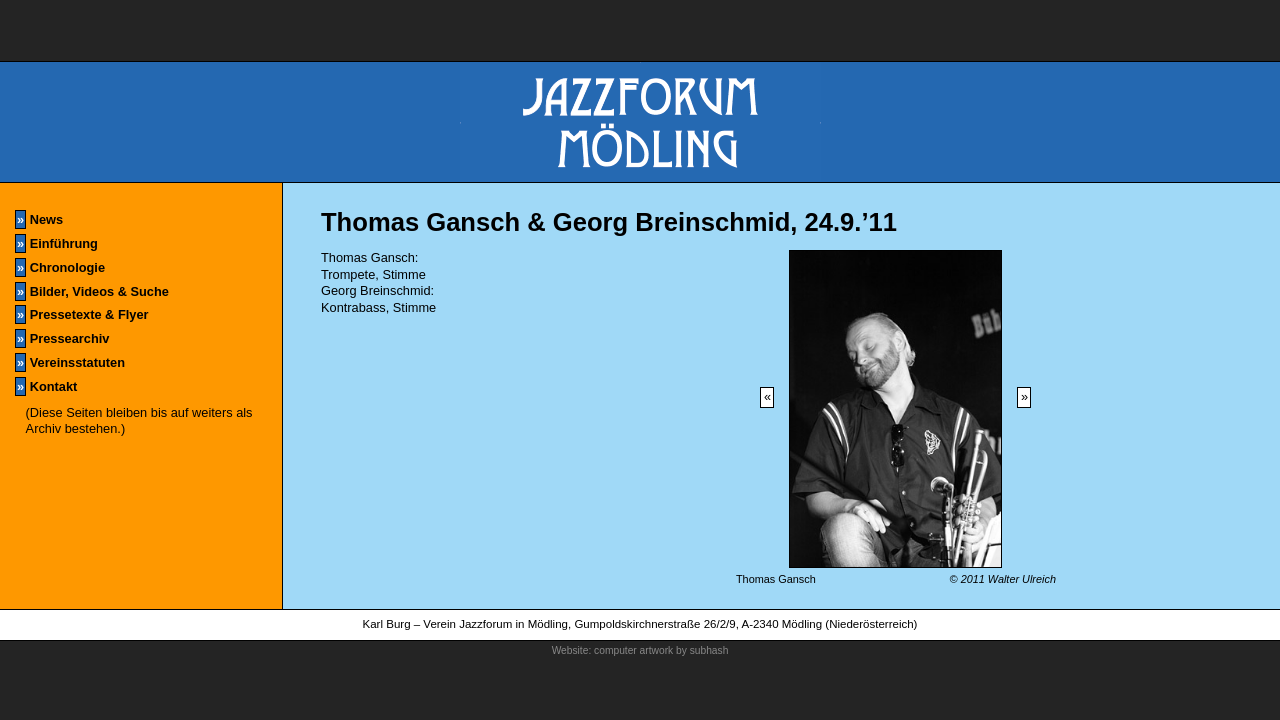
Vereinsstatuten (70, 362)
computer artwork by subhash (661, 650)
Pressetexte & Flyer (81, 314)
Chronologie (60, 267)
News (39, 219)
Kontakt (46, 386)
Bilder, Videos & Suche (92, 291)
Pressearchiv (62, 338)
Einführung (56, 243)
